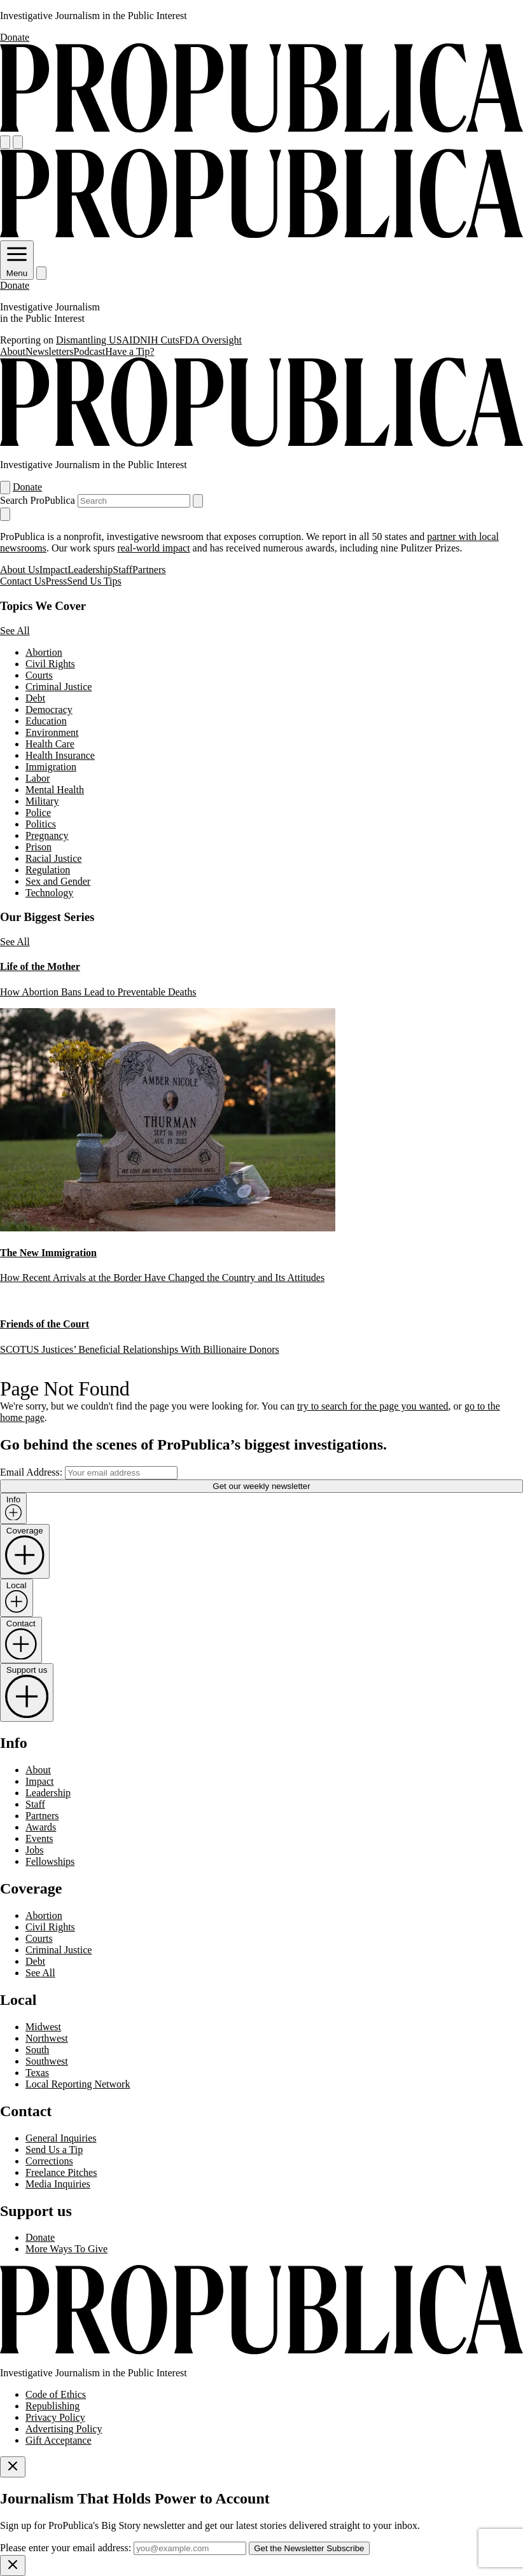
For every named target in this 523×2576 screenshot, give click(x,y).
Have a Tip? (129, 351)
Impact (53, 569)
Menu (17, 268)
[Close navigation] (5, 514)
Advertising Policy (63, 2428)
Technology (49, 892)
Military (42, 801)
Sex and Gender (57, 881)
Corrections (49, 2161)
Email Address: (31, 1472)
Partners (148, 569)
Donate (14, 37)
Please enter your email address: (65, 2547)
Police (38, 812)
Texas (37, 2072)
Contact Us (23, 581)
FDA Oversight (210, 340)
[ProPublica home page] (261, 2351)
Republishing (52, 2405)
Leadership (90, 569)
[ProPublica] (261, 129)
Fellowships (49, 1861)
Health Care (49, 743)
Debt (35, 698)
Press (56, 581)
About (12, 351)
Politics (40, 824)
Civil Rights (50, 663)
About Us (19, 569)
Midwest (43, 2026)
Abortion (43, 652)
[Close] (12, 2466)
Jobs (34, 1850)
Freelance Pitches (61, 2172)
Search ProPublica (37, 500)
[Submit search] (198, 501)
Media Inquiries (57, 2183)
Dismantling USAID (98, 340)
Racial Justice (53, 858)
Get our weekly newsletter (261, 1486)
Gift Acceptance (58, 2440)
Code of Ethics (55, 2394)
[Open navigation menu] (5, 142)
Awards (40, 1827)
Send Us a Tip (54, 2149)
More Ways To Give (66, 2248)
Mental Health (54, 789)
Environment (52, 732)
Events (39, 1838)
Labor (37, 778)
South (37, 2049)
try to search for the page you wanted (373, 1406)
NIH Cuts (159, 340)
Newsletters (49, 351)
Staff (122, 569)
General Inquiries (61, 2138)
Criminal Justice (58, 686)
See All (15, 630)
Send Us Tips (94, 581)
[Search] (18, 142)
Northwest (46, 2038)
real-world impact (153, 548)
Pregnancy (47, 835)
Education (46, 721)
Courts (39, 675)
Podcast (90, 351)
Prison (38, 846)
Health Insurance (60, 755)
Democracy (49, 709)
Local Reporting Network (77, 2084)
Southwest (46, 2061)
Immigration (50, 766)
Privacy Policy (55, 2417)
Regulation (47, 869)
